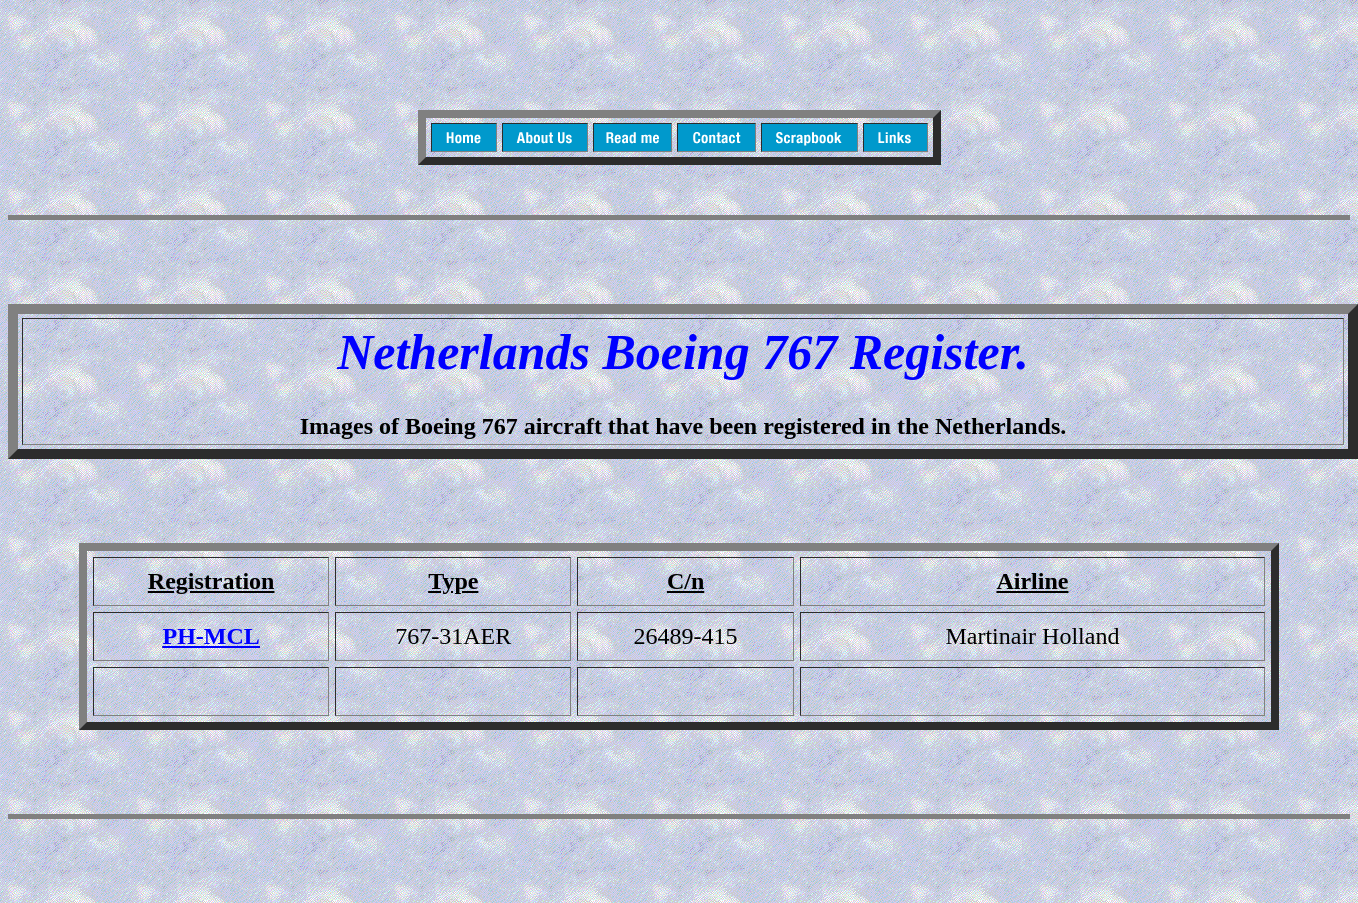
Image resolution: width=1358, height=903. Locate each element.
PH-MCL (210, 636)
